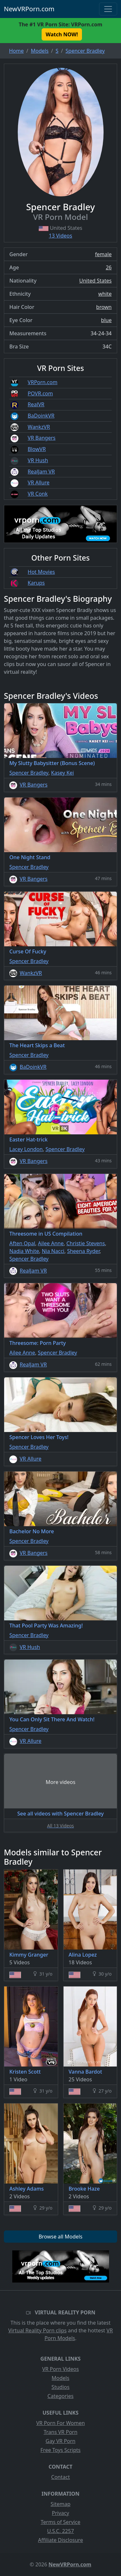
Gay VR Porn (60, 2441)
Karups (36, 582)
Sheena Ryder (83, 1251)
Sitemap (61, 2504)
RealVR (36, 404)
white (105, 293)
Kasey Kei (62, 772)
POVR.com (40, 393)
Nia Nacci (53, 1251)
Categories (60, 2396)
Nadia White (24, 1251)
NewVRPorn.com (29, 9)
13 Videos (60, 235)
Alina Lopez (83, 1954)
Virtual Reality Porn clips (37, 2330)
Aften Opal (22, 1243)
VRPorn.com (42, 382)
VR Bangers (41, 437)
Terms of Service (60, 2522)
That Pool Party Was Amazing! (46, 1625)
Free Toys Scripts (60, 2450)
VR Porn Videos (60, 2369)
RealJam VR (41, 471)
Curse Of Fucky (27, 951)
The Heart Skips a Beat (37, 1045)
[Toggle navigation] (108, 9)
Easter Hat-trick (28, 1139)
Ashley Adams (26, 2188)
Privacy (60, 2513)
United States (95, 280)
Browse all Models (61, 2236)
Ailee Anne (51, 1243)
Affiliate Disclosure (60, 2540)
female (103, 254)
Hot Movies (41, 571)
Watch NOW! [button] (62, 34)
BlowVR (37, 449)
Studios (61, 2387)
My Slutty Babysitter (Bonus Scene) (52, 763)
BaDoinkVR (41, 415)
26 (109, 267)
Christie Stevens (85, 1243)
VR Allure (38, 482)
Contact (60, 2477)
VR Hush (38, 460)
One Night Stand (29, 857)
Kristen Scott (25, 2071)
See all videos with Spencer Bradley (60, 1813)
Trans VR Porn (60, 2432)
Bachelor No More (31, 1531)
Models (60, 2378)
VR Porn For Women (60, 2423)
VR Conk (38, 493)
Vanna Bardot (85, 2071)
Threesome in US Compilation (45, 1233)
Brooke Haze (84, 2188)
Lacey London (26, 1149)
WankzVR (39, 426)
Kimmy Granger (28, 1954)
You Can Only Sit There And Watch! (52, 1719)
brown (104, 307)
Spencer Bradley (28, 772)
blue (106, 320)
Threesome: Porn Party (37, 1343)
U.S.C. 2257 (60, 2531)
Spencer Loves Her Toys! (38, 1437)
